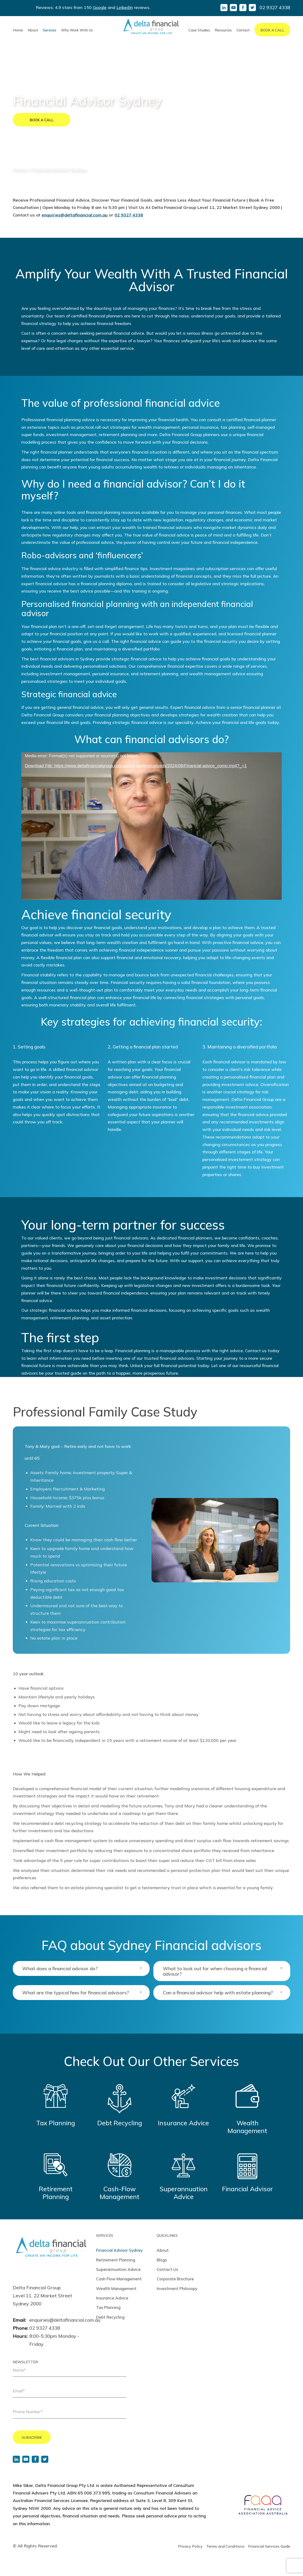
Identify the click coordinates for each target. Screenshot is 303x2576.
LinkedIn (124, 7)
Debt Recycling (110, 2317)
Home (18, 30)
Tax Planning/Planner (55, 2109)
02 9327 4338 (274, 7)
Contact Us (167, 2269)
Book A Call (272, 30)
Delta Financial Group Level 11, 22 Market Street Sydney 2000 (42, 2296)
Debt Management (119, 2109)
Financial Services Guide (269, 2546)
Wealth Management (116, 2288)
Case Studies (199, 30)
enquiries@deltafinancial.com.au (75, 215)
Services (49, 30)
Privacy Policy (190, 2546)
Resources (223, 30)
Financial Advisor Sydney (247, 2176)
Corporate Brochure (175, 2278)
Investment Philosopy (177, 2288)
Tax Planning (108, 2307)
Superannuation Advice (183, 2176)
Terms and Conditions (225, 2546)
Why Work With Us (77, 30)
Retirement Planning (55, 2176)
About (33, 30)
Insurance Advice (183, 2109)
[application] (151, 825)
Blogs (162, 2259)
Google (100, 7)
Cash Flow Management (119, 2176)
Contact (243, 30)
